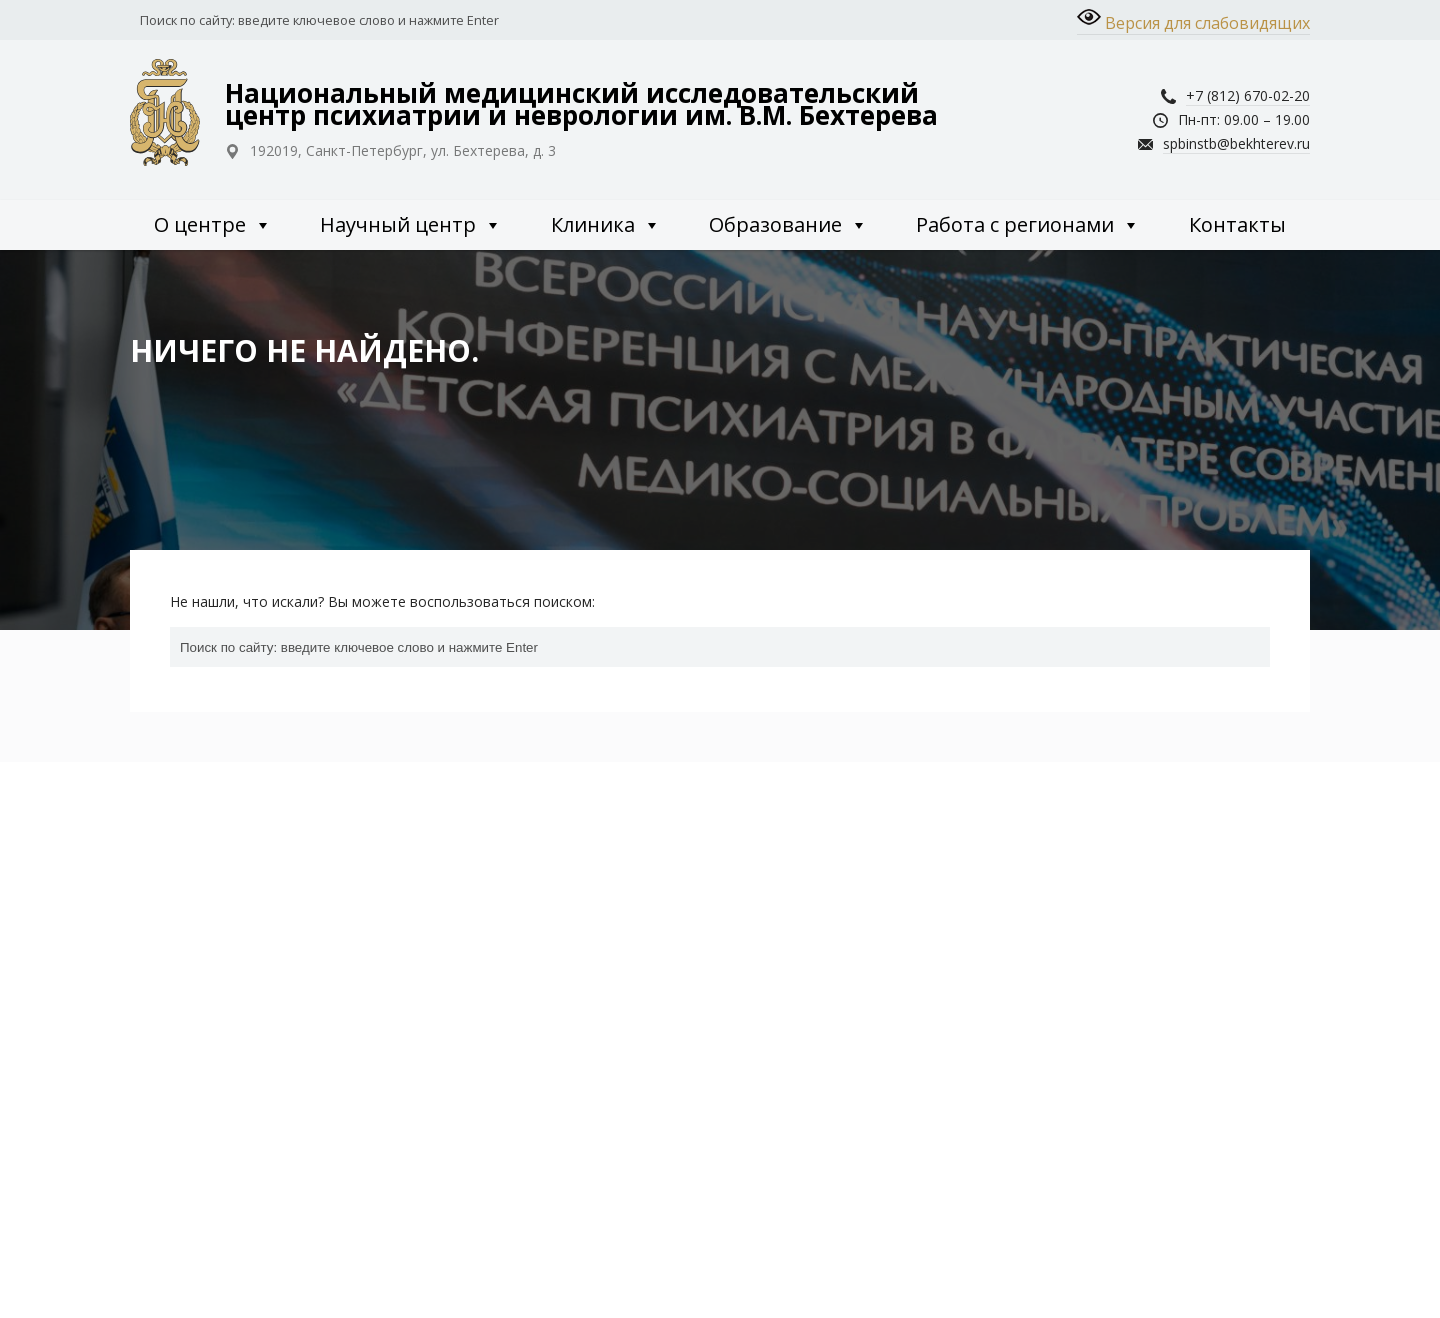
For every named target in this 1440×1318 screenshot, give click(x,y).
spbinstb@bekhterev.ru (1236, 143)
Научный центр (411, 225)
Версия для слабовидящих (1193, 19)
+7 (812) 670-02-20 (1248, 95)
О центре (213, 225)
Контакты (1237, 224)
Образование (788, 225)
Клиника (606, 225)
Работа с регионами (1028, 225)
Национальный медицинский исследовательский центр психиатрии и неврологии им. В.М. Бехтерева (581, 104)
